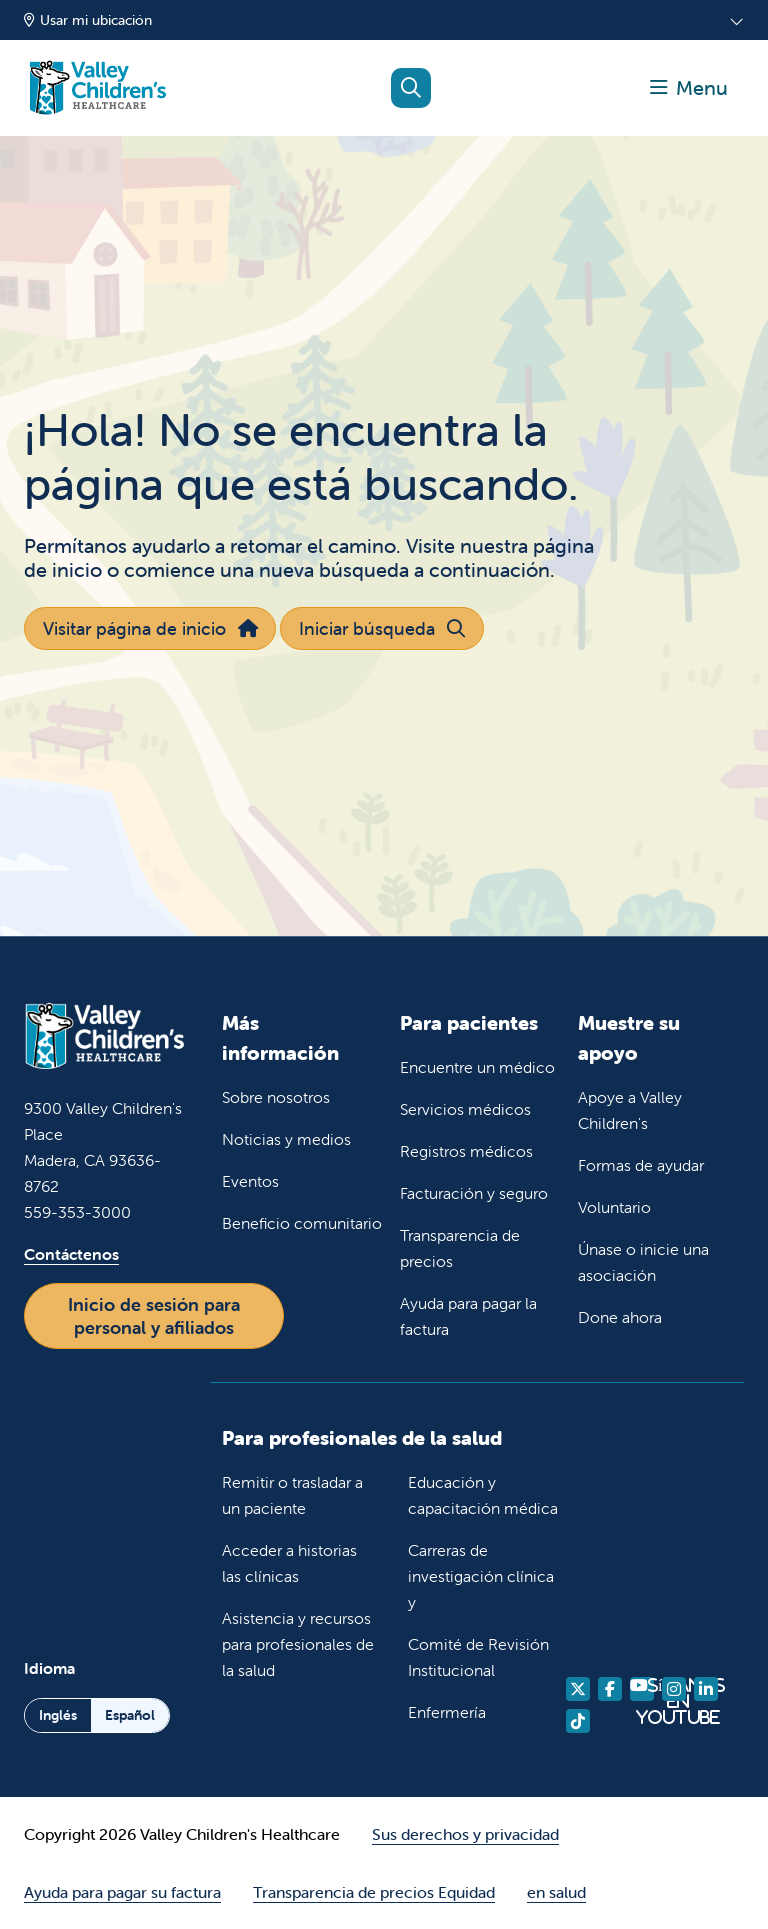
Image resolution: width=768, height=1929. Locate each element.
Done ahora (620, 1317)
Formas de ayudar (641, 1165)
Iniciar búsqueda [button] (381, 628)
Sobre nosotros (276, 1097)
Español (130, 1715)
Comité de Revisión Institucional (478, 1657)
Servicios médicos (465, 1109)
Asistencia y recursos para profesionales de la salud (298, 1644)
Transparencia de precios (460, 1248)
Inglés (58, 1715)
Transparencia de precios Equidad (374, 1892)
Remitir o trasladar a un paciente (292, 1495)
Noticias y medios (286, 1139)
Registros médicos (466, 1151)
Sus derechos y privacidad (465, 1834)
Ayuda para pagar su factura (122, 1892)
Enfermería (447, 1712)
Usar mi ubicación (88, 20)
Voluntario (614, 1207)
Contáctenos (71, 1254)
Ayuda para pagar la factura (468, 1316)
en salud (556, 1892)
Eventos (250, 1181)
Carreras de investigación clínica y (481, 1576)
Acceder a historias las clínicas (289, 1563)
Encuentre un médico (477, 1067)
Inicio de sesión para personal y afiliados (154, 1316)
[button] (689, 88)
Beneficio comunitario (302, 1223)
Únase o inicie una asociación (643, 1262)
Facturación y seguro (474, 1193)
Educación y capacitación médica (483, 1495)
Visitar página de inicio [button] (149, 628)
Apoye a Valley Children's (630, 1110)
